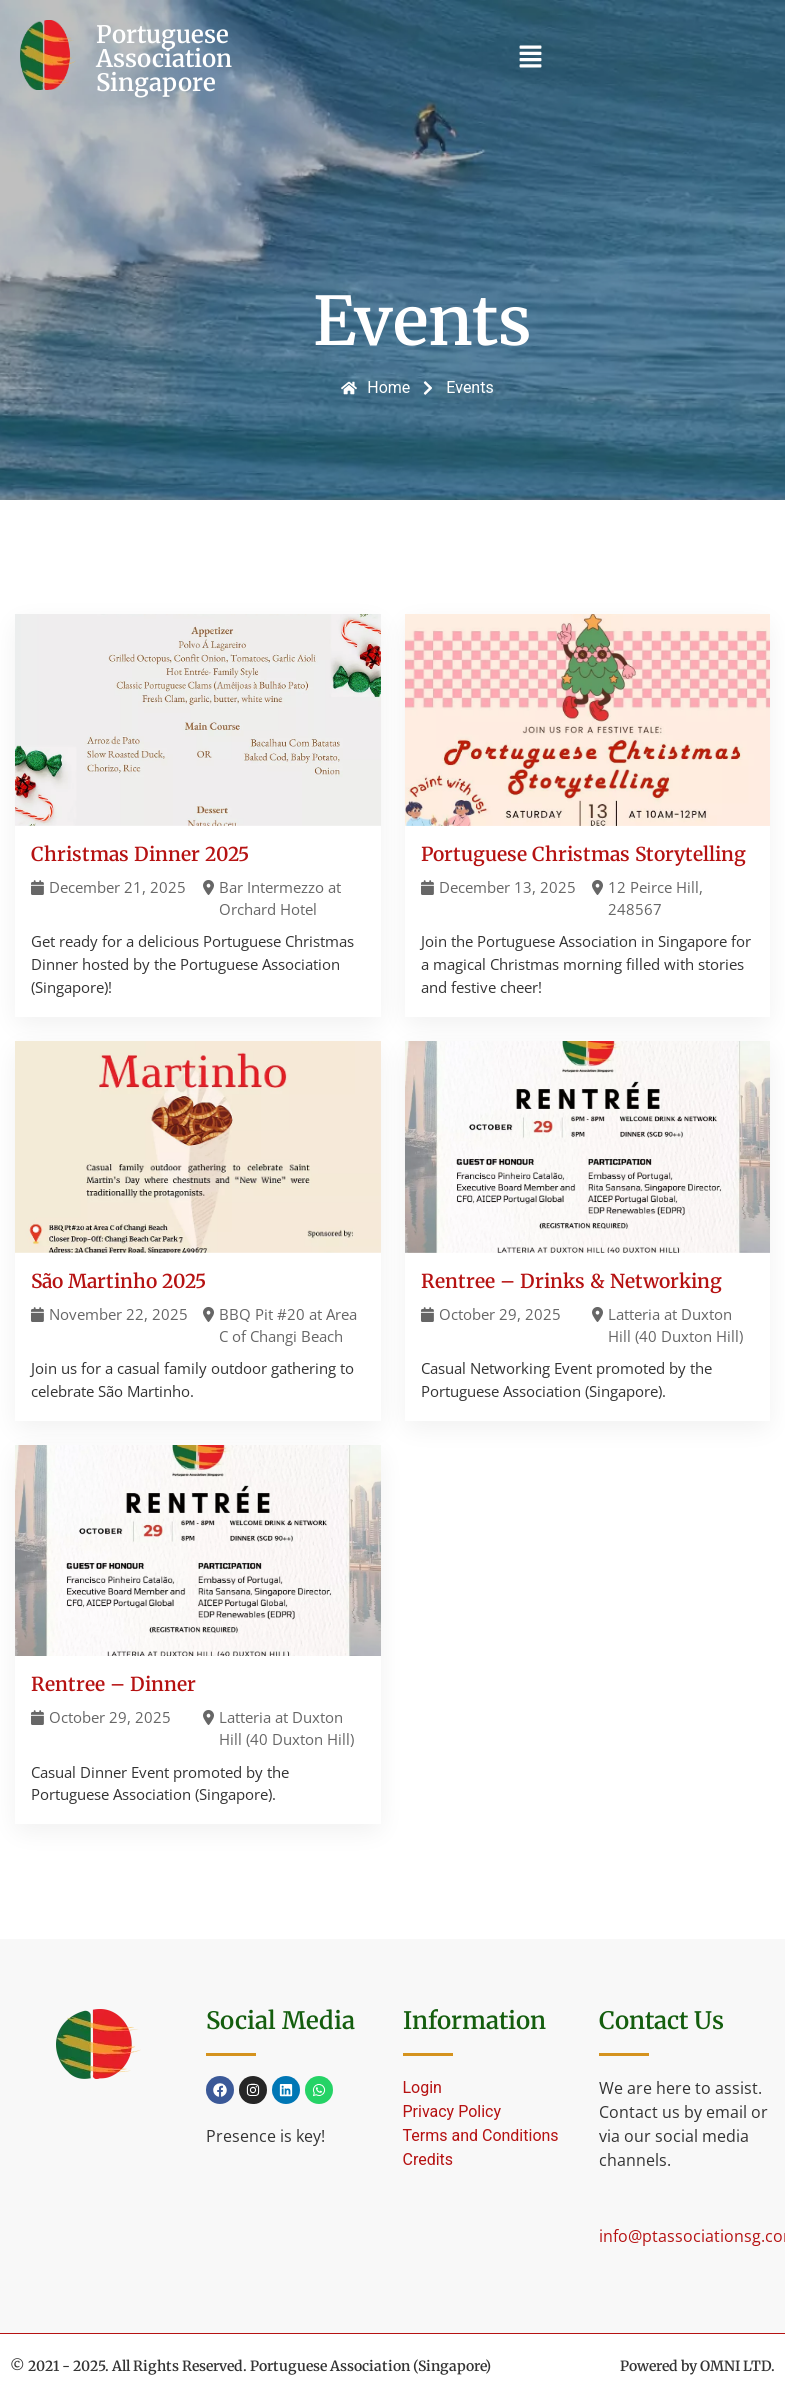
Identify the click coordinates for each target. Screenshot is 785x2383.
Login (422, 2087)
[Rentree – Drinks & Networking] (588, 1231)
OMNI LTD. (737, 2366)
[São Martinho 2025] (198, 1231)
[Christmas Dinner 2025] (198, 815)
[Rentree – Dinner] (198, 1635)
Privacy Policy (452, 2111)
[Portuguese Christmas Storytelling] (588, 815)
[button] (530, 58)
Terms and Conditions (481, 2135)
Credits (428, 2159)
